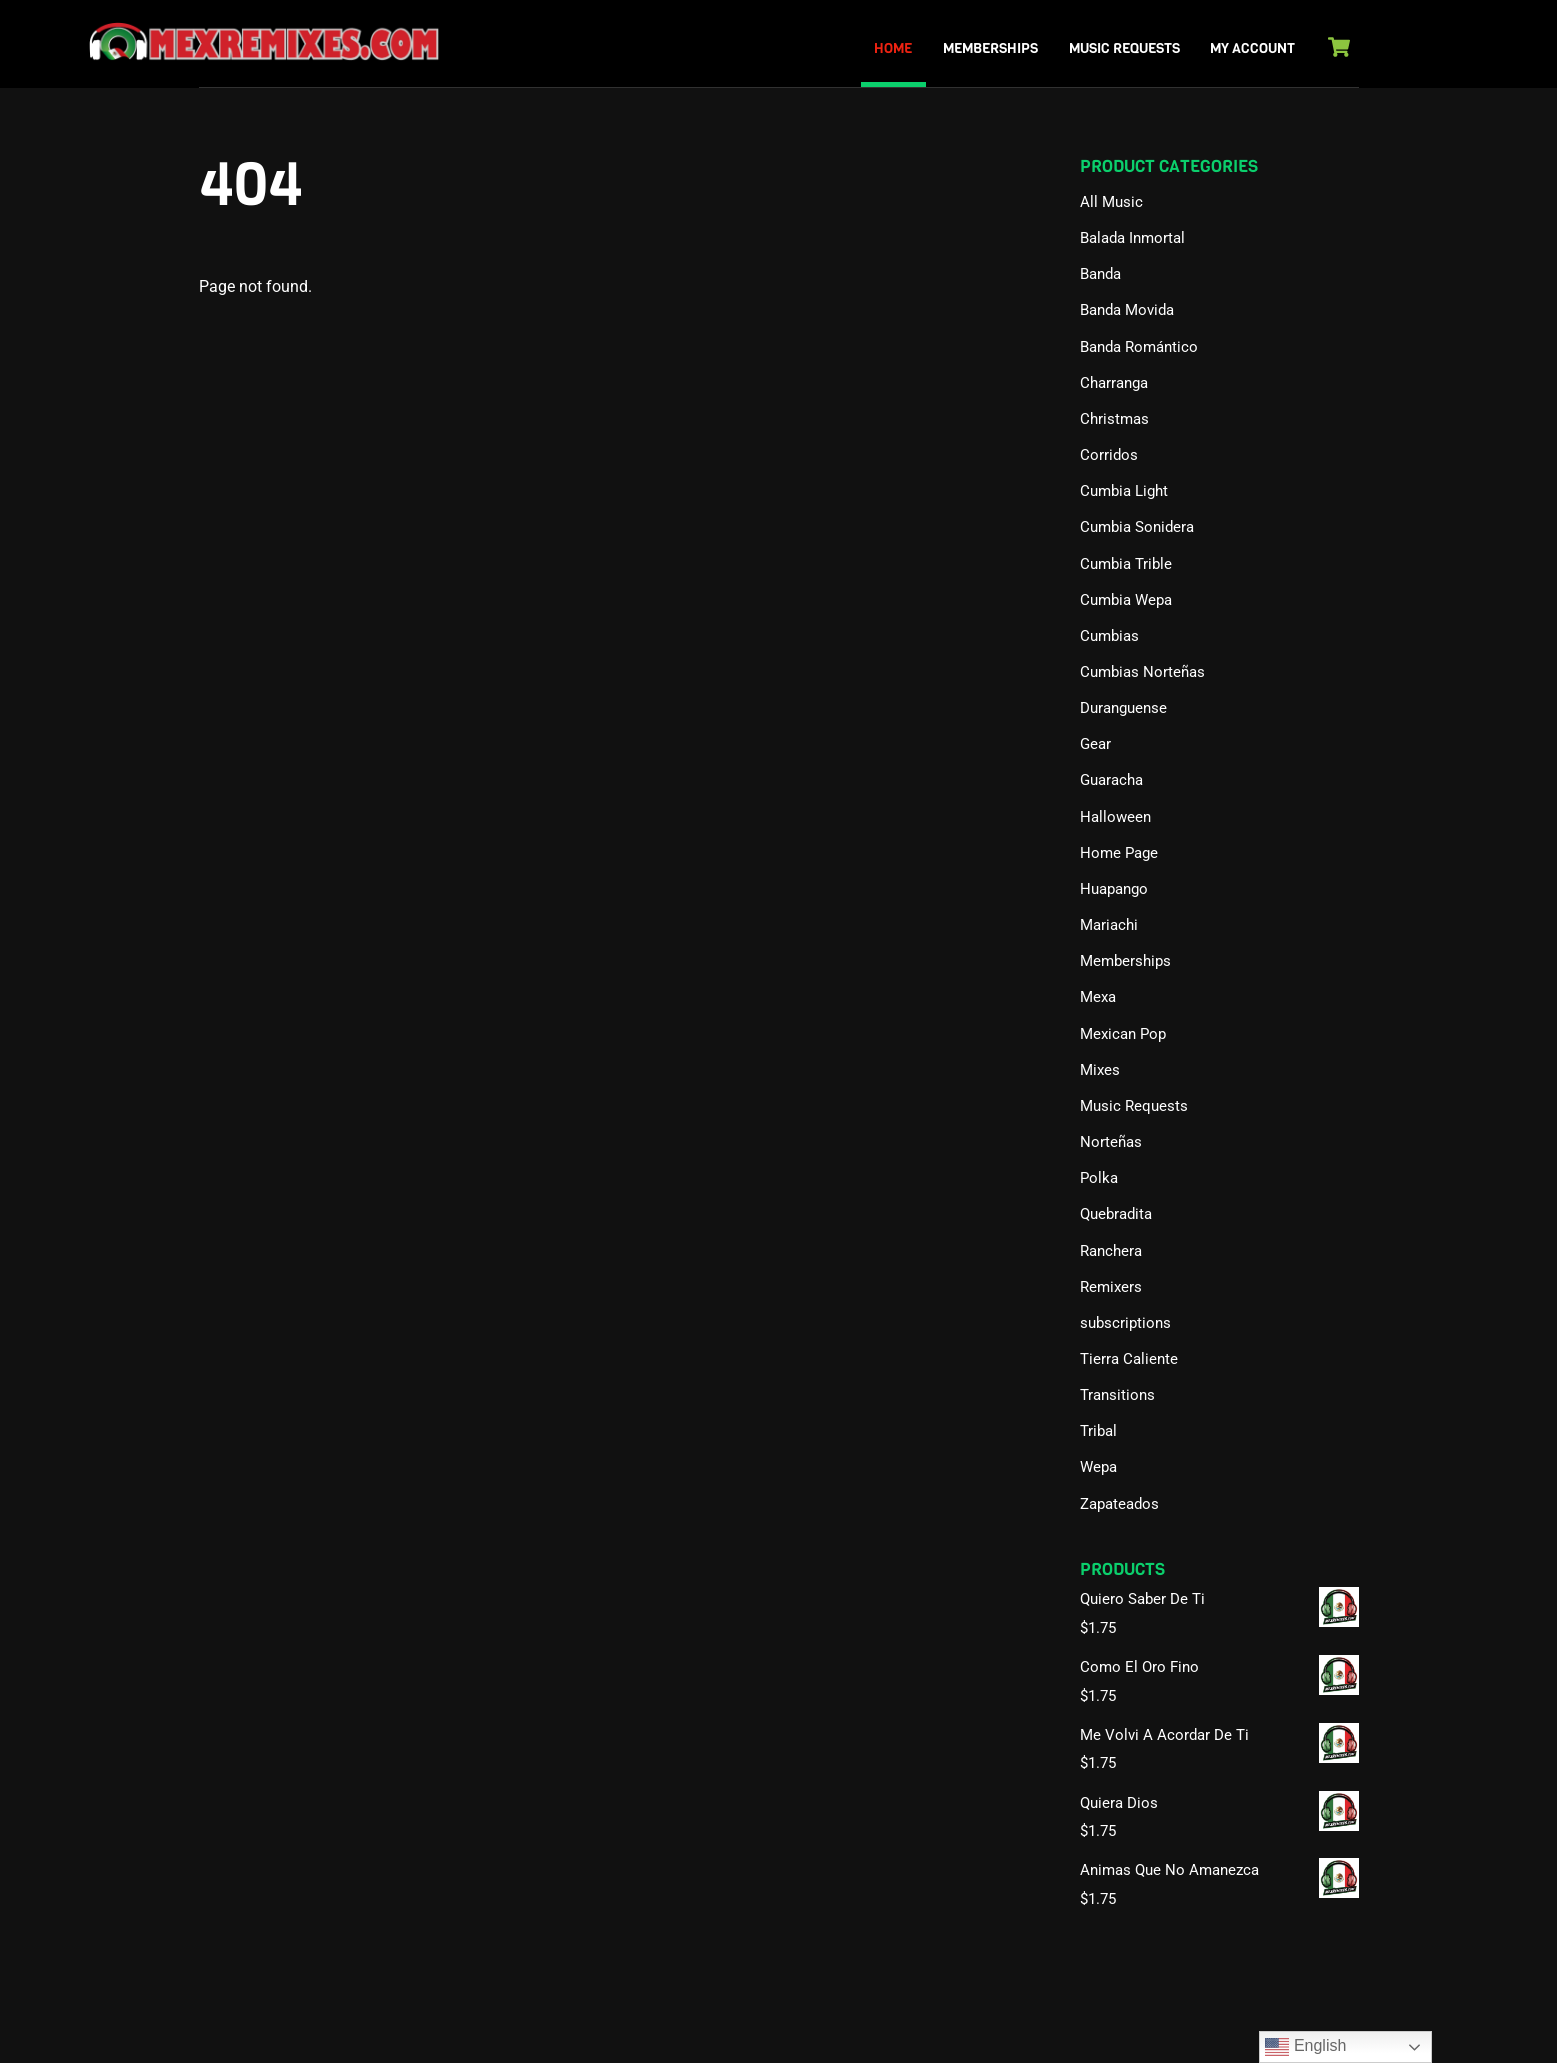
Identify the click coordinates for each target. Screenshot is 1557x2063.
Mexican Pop (1123, 1034)
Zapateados (1119, 1504)
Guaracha (1111, 780)
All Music (1111, 202)
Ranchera (1111, 1251)
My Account (1252, 48)
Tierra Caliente (1129, 1359)
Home (893, 48)
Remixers (1111, 1287)
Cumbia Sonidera (1137, 527)
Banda (1100, 274)
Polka (1099, 1178)
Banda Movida (1127, 310)
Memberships (990, 48)
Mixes (1100, 1070)
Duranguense (1123, 708)
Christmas (1114, 419)
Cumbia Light (1124, 491)
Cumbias (1109, 636)
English (1305, 2047)
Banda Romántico (1139, 347)
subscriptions (1125, 1323)
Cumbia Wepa (1126, 600)
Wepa (1098, 1467)
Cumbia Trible (1126, 564)
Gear (1095, 744)
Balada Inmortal (1132, 238)
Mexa (1098, 997)
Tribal (1098, 1431)
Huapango (1114, 889)
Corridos (1109, 455)
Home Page (1119, 853)
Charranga (1114, 383)
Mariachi (1109, 925)
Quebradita (1116, 1214)
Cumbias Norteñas (1142, 672)
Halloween (1115, 817)
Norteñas (1111, 1142)
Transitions (1117, 1395)
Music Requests (1124, 48)
